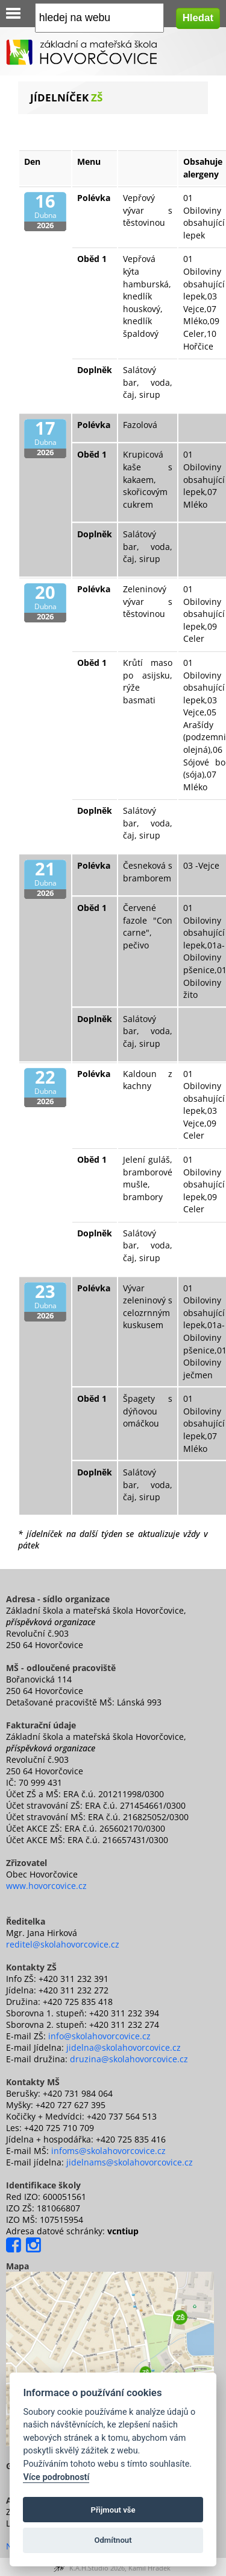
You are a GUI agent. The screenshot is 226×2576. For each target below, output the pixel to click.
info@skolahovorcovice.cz (99, 2036)
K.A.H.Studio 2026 (97, 2567)
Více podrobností (56, 2477)
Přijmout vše (112, 2509)
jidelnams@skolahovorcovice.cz (129, 2162)
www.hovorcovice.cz (46, 1885)
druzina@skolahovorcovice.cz (129, 2059)
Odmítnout (112, 2540)
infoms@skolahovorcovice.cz (108, 2150)
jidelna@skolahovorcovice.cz (123, 2047)
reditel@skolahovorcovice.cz (62, 1944)
